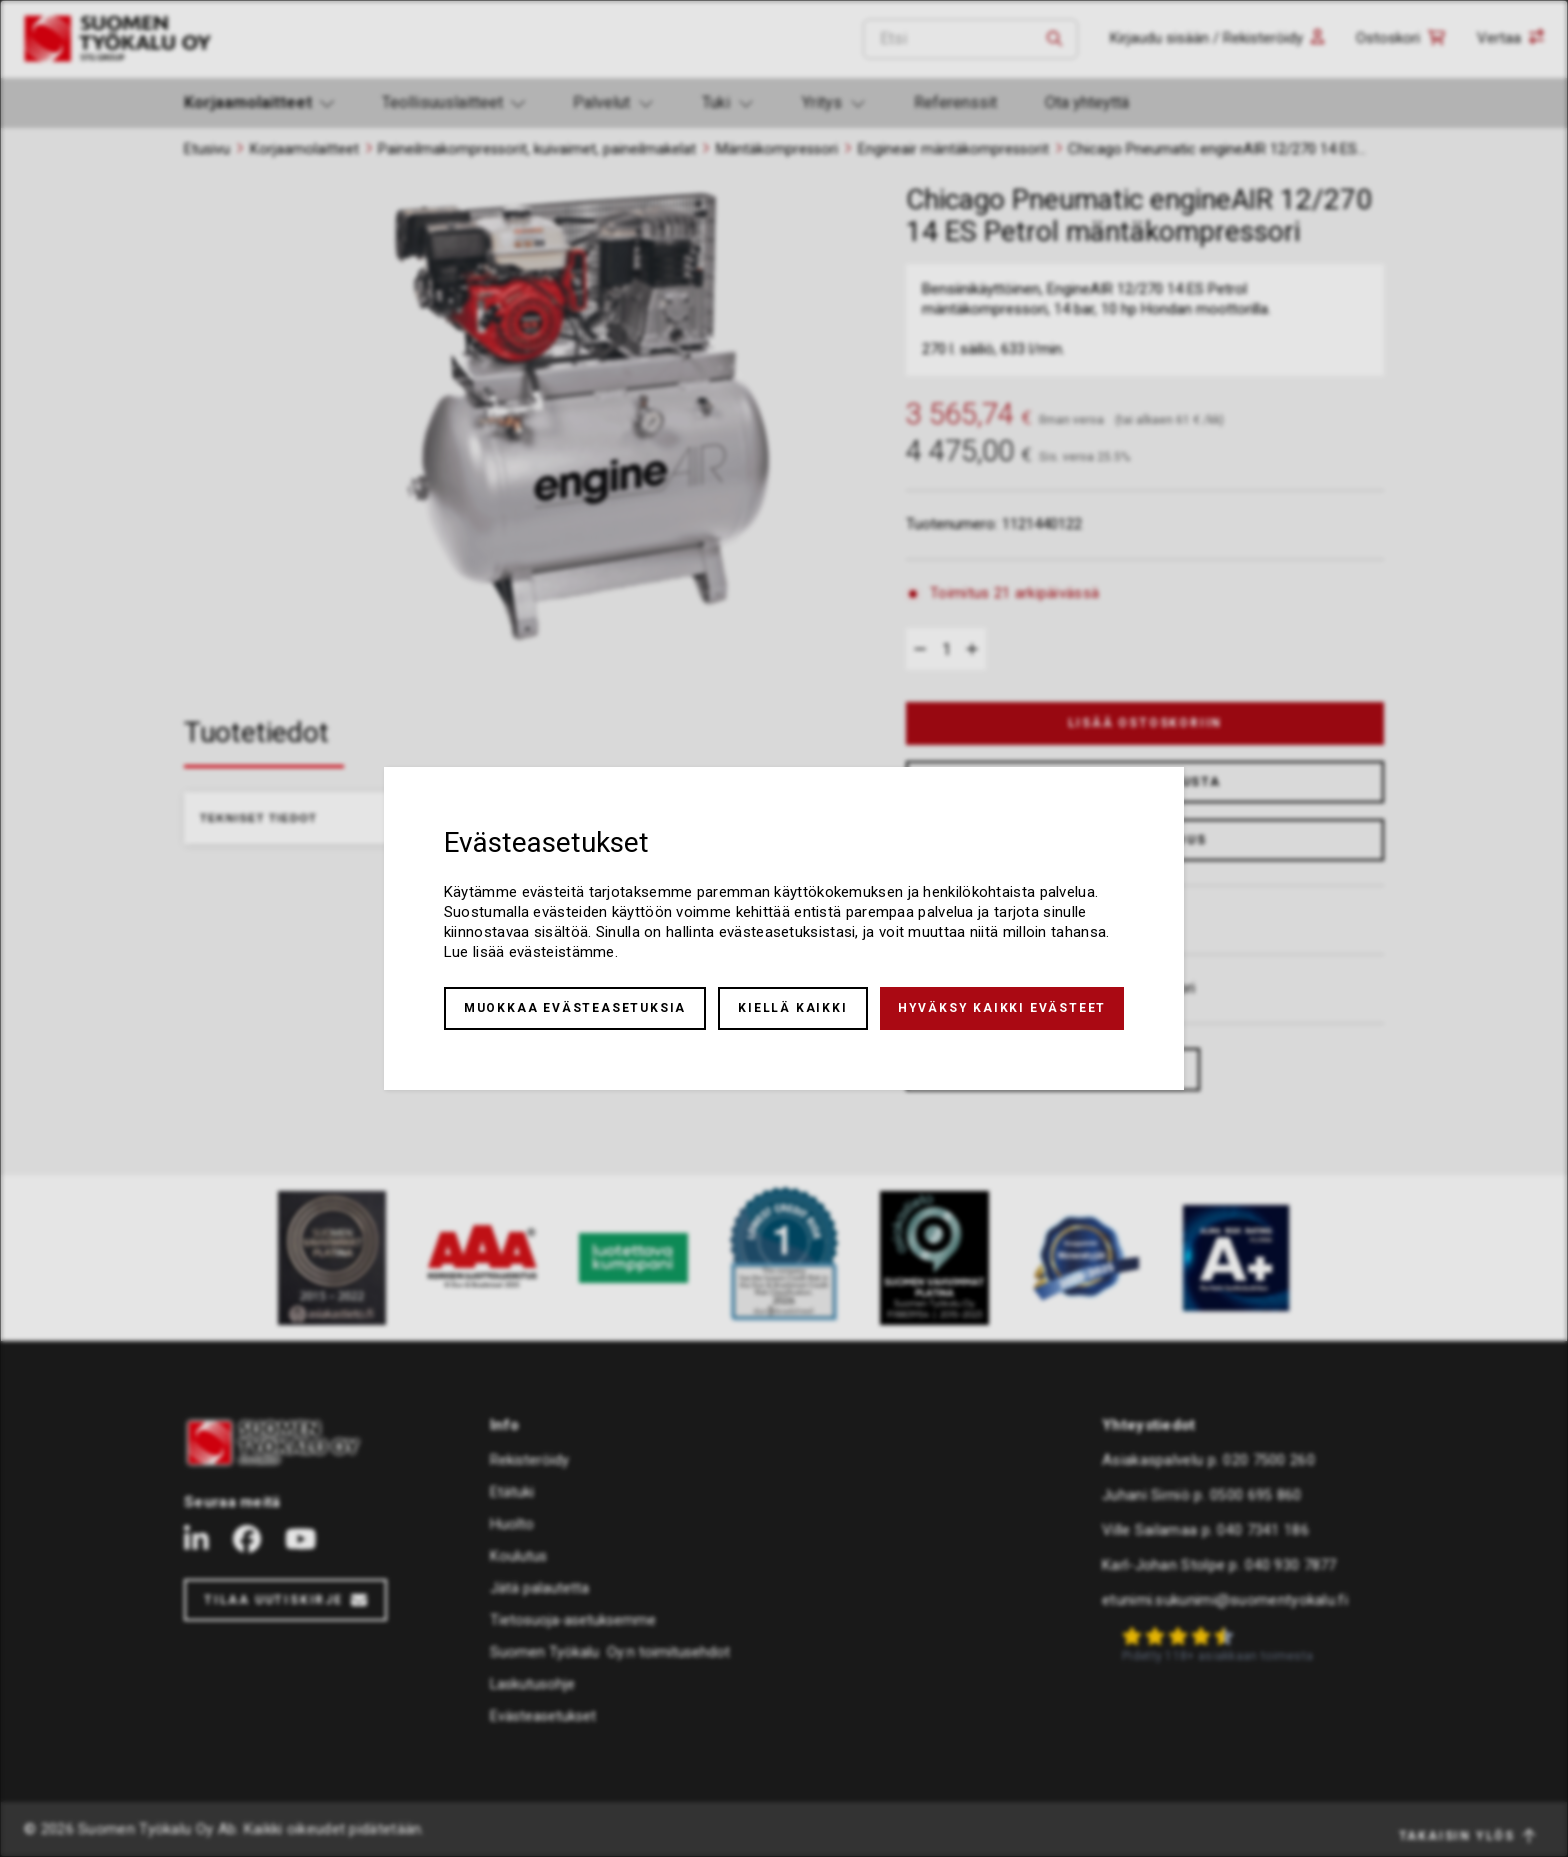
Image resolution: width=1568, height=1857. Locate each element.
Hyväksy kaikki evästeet (1002, 1008)
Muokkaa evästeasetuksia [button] (575, 1008)
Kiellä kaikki (792, 1008)
